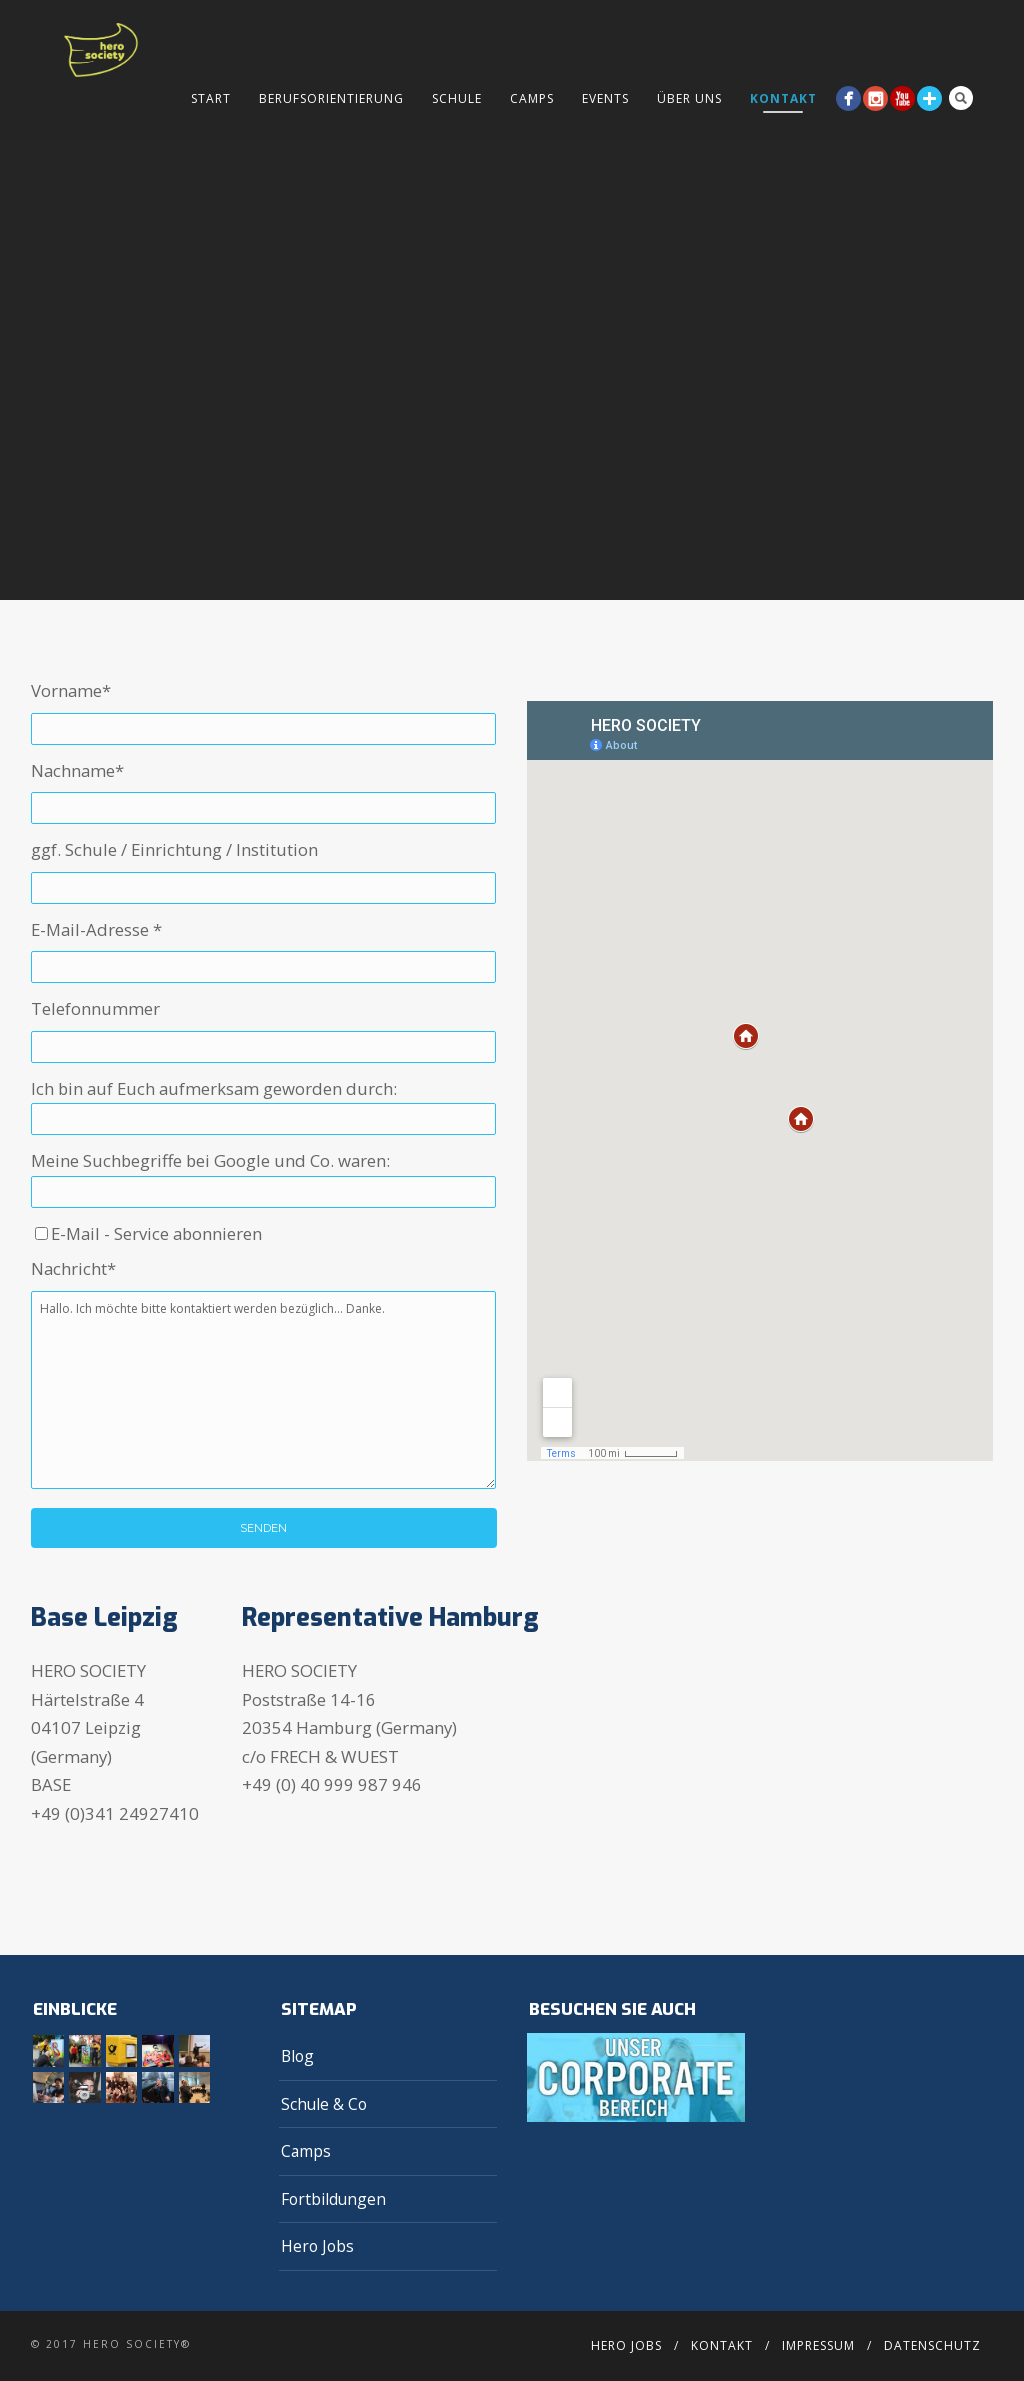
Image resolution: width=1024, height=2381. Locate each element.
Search (961, 98)
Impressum (818, 2345)
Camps (532, 98)
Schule (457, 98)
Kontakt (783, 98)
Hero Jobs (317, 2246)
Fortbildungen (333, 2199)
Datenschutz (932, 2345)
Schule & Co (324, 2104)
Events (605, 98)
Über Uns (689, 98)
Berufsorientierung (331, 98)
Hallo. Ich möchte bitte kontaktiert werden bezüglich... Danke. (263, 1390)
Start (211, 98)
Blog (297, 2056)
